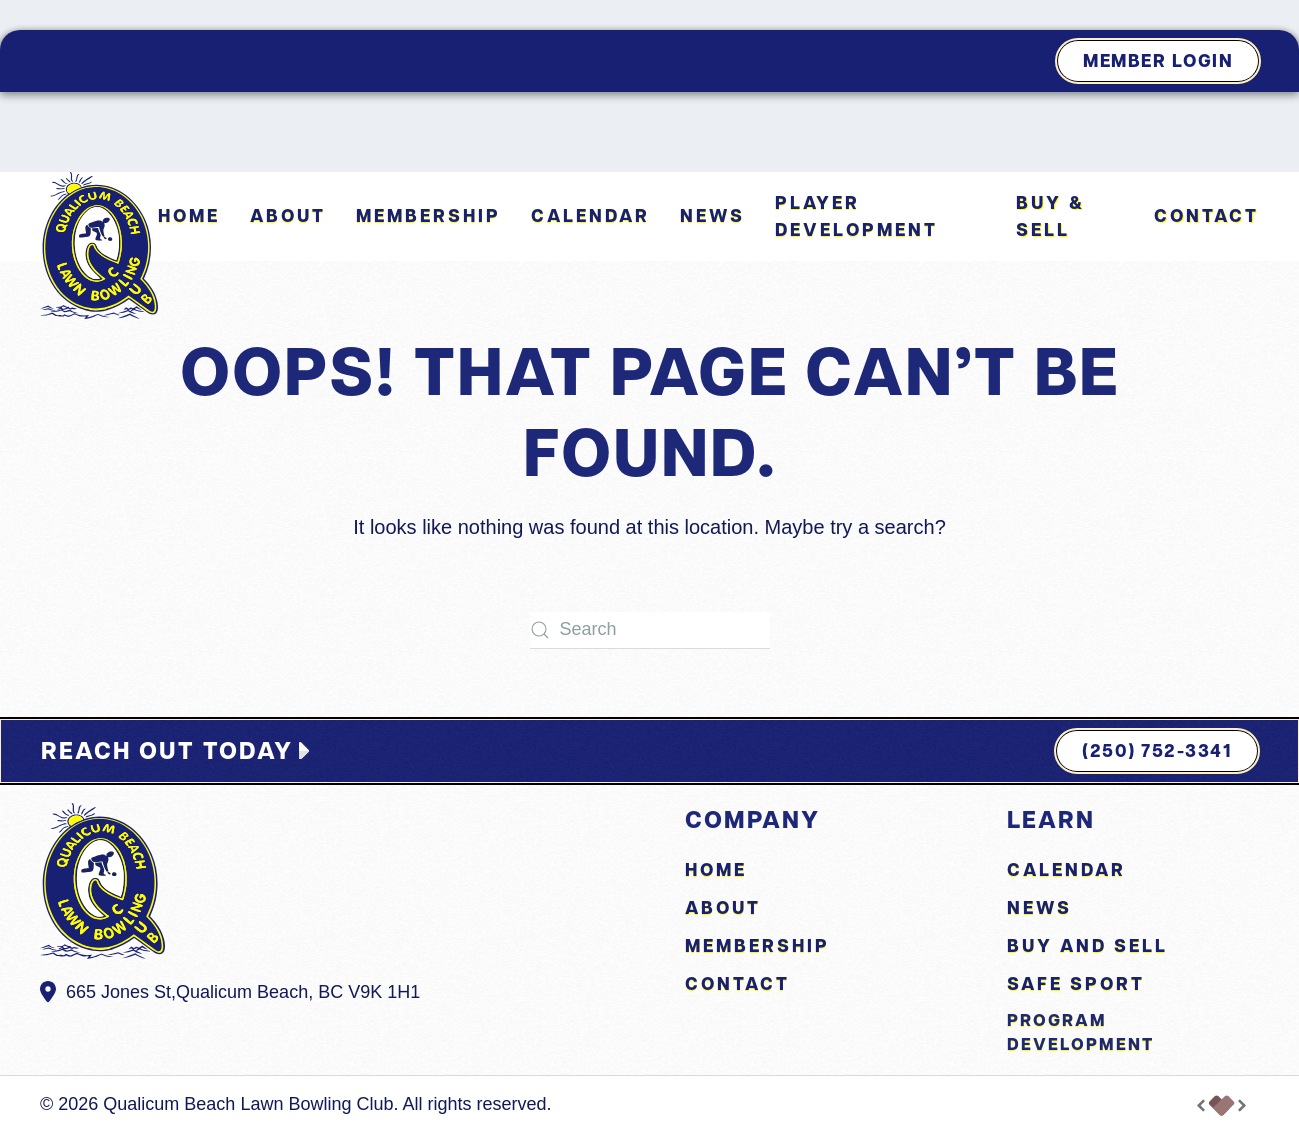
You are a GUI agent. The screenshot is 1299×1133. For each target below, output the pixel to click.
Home (189, 215)
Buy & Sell (1050, 216)
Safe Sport (1076, 983)
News (712, 215)
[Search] (650, 630)
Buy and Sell (1087, 945)
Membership (428, 215)
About (723, 907)
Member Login (1158, 60)
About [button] (288, 215)
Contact (1206, 215)
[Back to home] (99, 245)
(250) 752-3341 (1157, 750)
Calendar (590, 215)
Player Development (856, 216)
